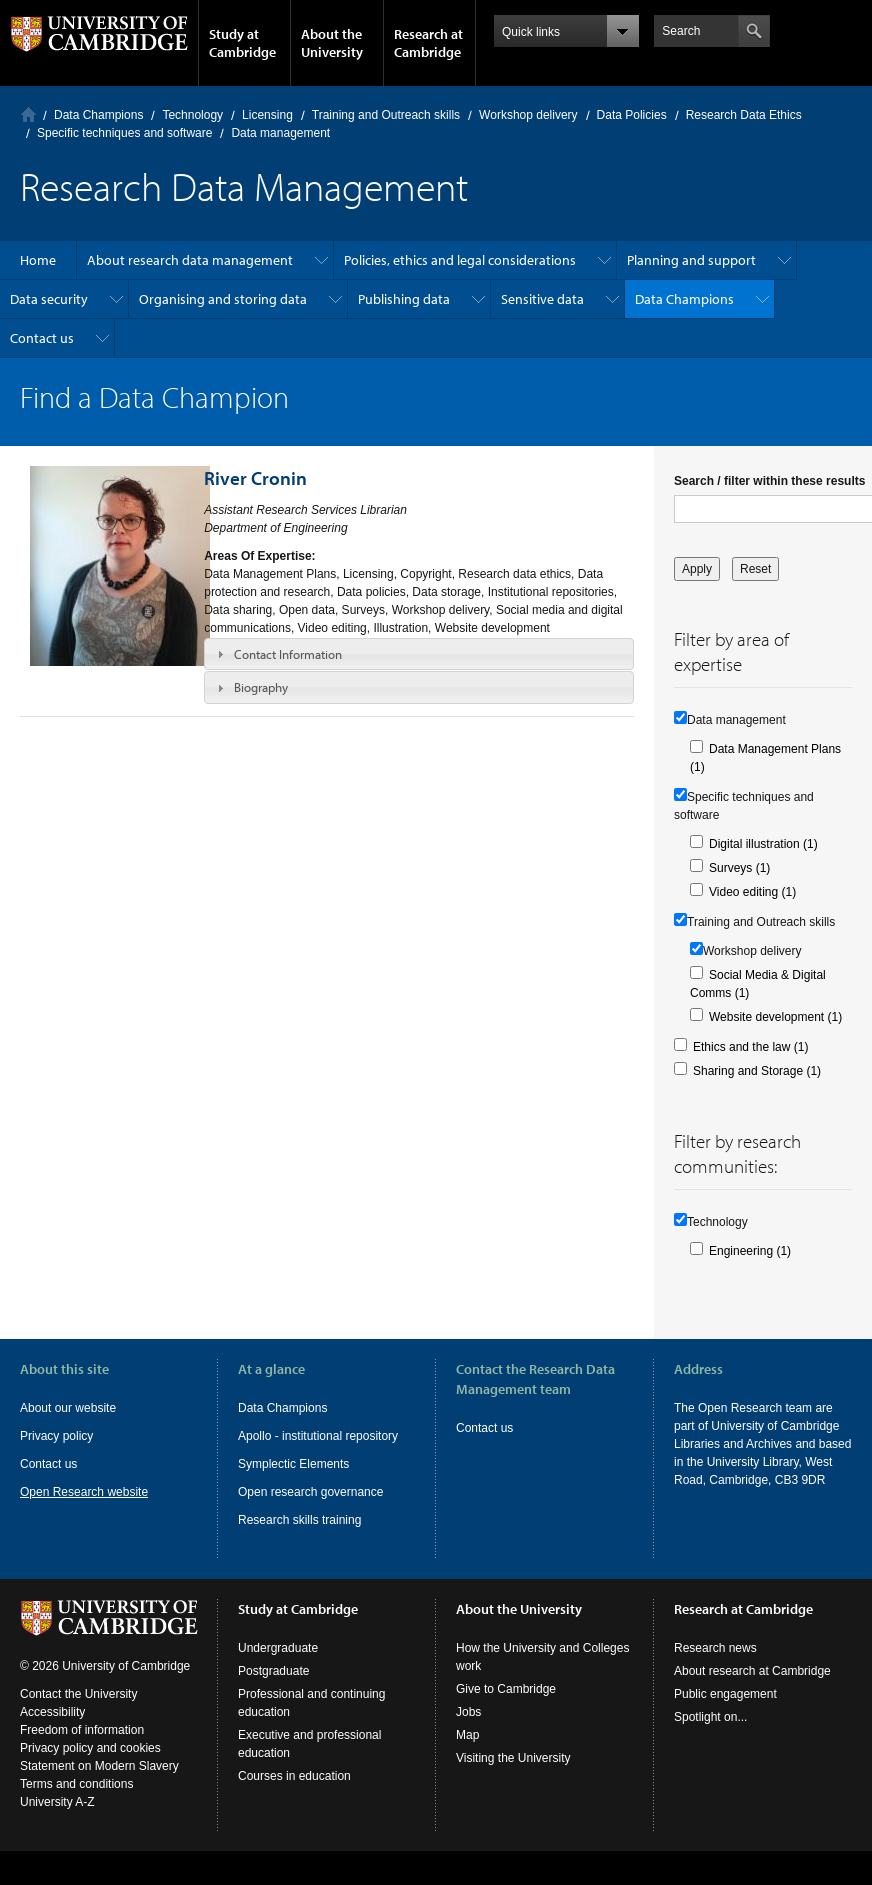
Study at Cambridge (242, 43)
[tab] (419, 654)
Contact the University (78, 1694)
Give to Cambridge (506, 1689)
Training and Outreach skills (386, 115)
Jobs (468, 1712)
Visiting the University (513, 1758)
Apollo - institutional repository (318, 1436)
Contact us (42, 338)
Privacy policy (56, 1436)
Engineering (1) (750, 1251)
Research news (715, 1648)
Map (467, 1735)
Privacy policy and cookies (90, 1748)
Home (28, 114)
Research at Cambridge (428, 43)
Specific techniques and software (124, 133)
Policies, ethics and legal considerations (460, 260)
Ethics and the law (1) (750, 1047)
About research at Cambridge (752, 1671)
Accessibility (52, 1712)
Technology (192, 115)
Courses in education (294, 1776)
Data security (49, 299)
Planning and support (691, 260)
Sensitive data (542, 299)
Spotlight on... (710, 1717)
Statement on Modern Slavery (99, 1766)
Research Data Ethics (744, 115)
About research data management (190, 260)
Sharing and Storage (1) (757, 1071)
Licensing (267, 115)
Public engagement (725, 1694)
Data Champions (98, 115)
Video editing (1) (752, 892)
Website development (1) (775, 1017)
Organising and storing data (223, 299)
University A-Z (57, 1802)
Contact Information (288, 654)
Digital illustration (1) (763, 844)
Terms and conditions (76, 1784)
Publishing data (404, 299)
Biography (261, 687)
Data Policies (632, 115)
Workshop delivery (528, 115)
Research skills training (299, 1520)
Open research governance (310, 1492)
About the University (332, 43)
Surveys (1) (739, 868)
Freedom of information (82, 1730)
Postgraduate (273, 1671)
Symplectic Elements (293, 1464)
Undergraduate (278, 1648)
